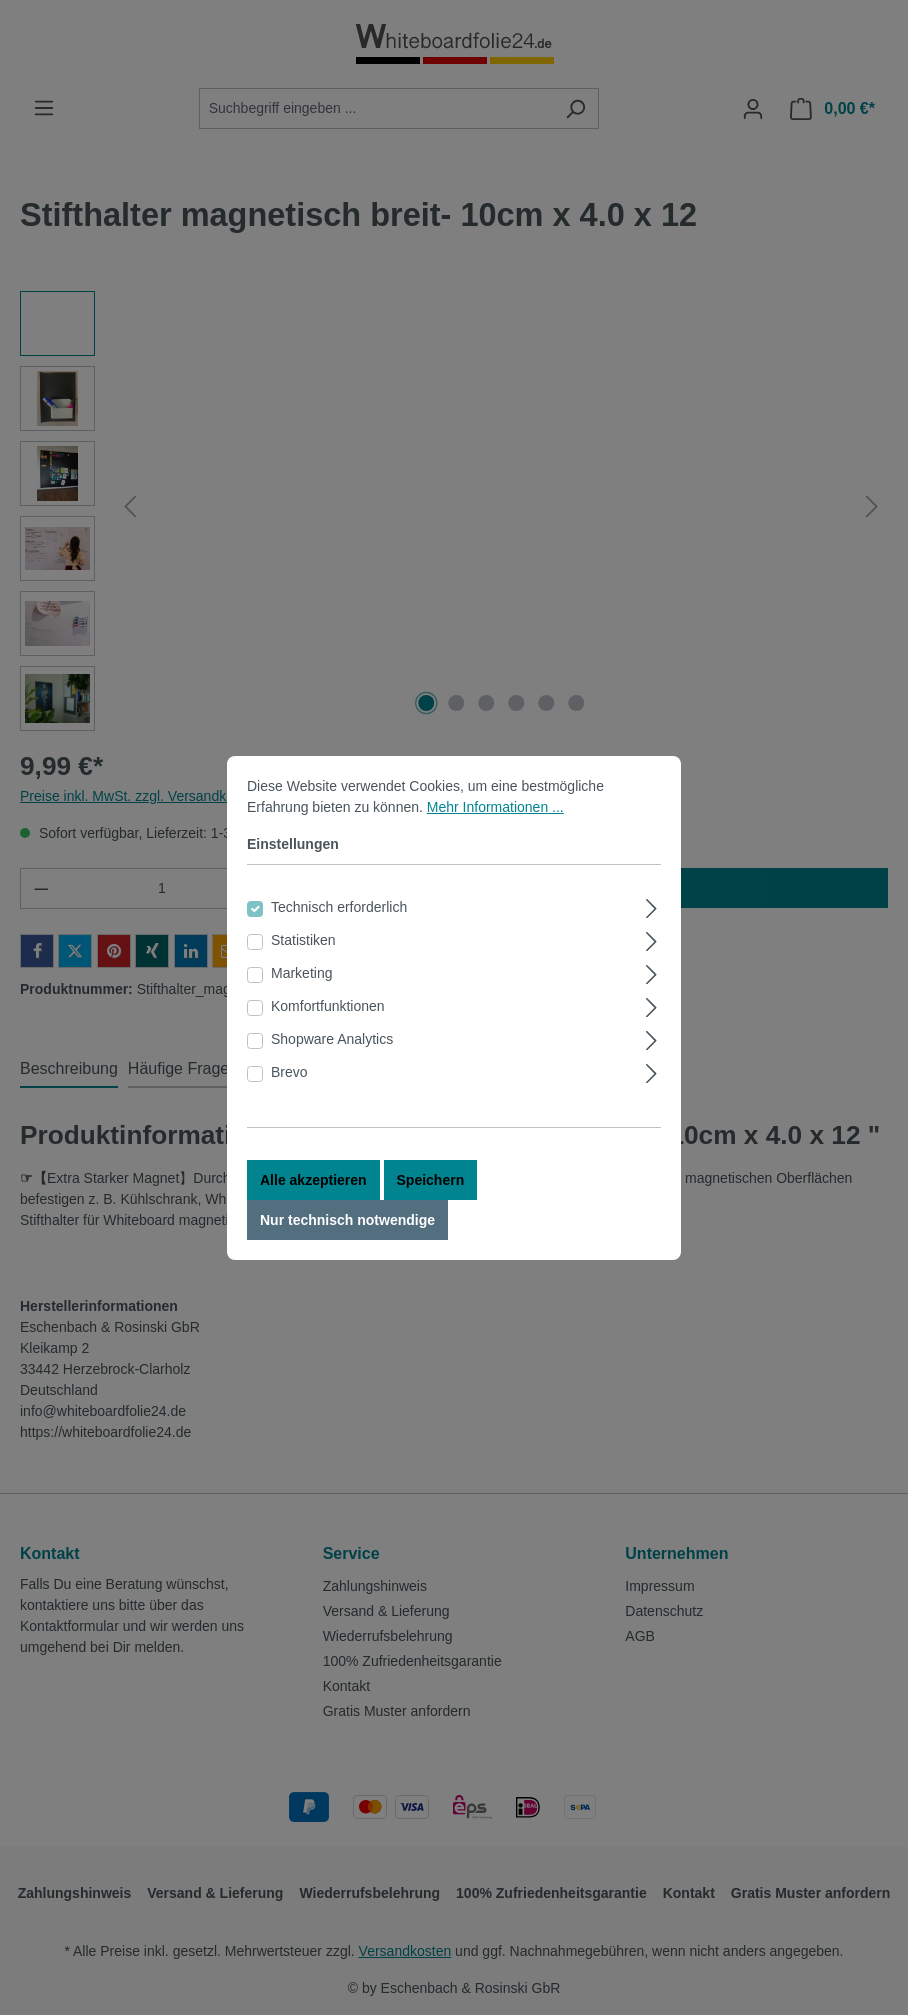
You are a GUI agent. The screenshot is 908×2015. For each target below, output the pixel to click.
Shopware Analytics (332, 1039)
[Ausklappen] (651, 905)
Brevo (289, 1072)
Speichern (431, 1180)
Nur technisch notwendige (347, 1220)
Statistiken (303, 940)
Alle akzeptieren (313, 1180)
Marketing (301, 973)
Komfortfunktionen (328, 1006)
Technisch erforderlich (339, 907)
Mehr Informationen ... (495, 807)
